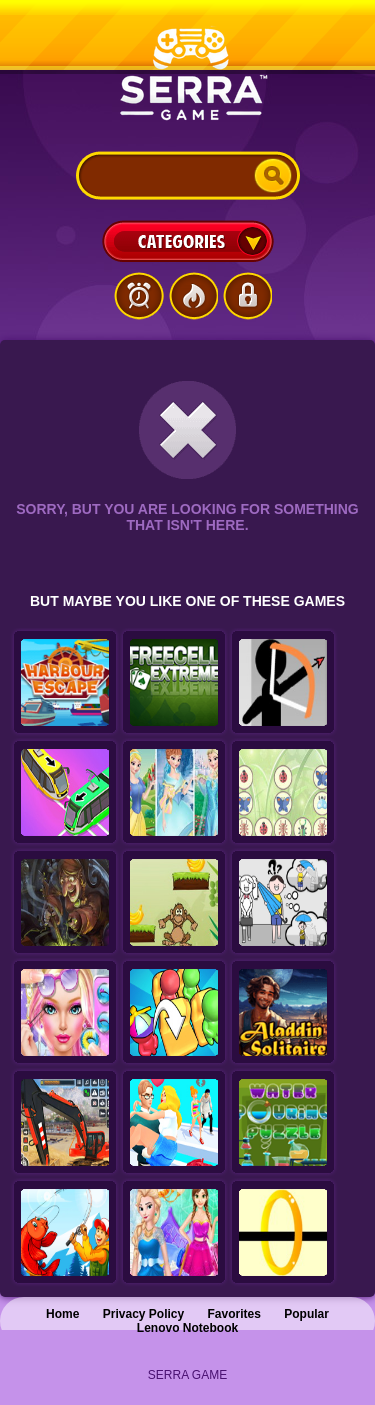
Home (62, 1314)
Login (247, 296)
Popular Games (193, 296)
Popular (306, 1314)
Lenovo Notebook (187, 1328)
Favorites (234, 1314)
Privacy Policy (143, 1314)
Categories (188, 241)
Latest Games (139, 296)
